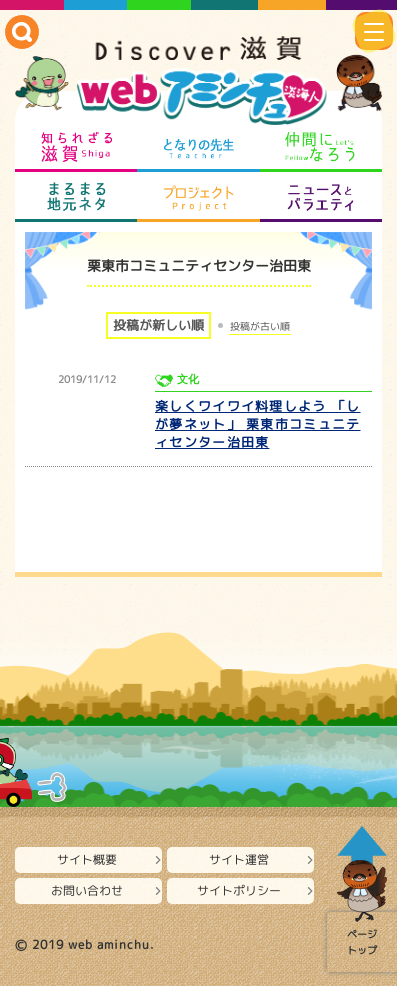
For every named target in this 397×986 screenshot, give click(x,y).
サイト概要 (87, 859)
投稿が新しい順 (158, 325)
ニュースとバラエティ (321, 197)
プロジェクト (198, 197)
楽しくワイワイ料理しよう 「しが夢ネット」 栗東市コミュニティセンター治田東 (258, 424)
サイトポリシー (239, 890)
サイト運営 (239, 859)
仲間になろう (321, 147)
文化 (188, 379)
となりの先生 (198, 147)
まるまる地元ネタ (76, 197)
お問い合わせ (87, 890)
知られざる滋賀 (76, 147)
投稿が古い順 (260, 326)
